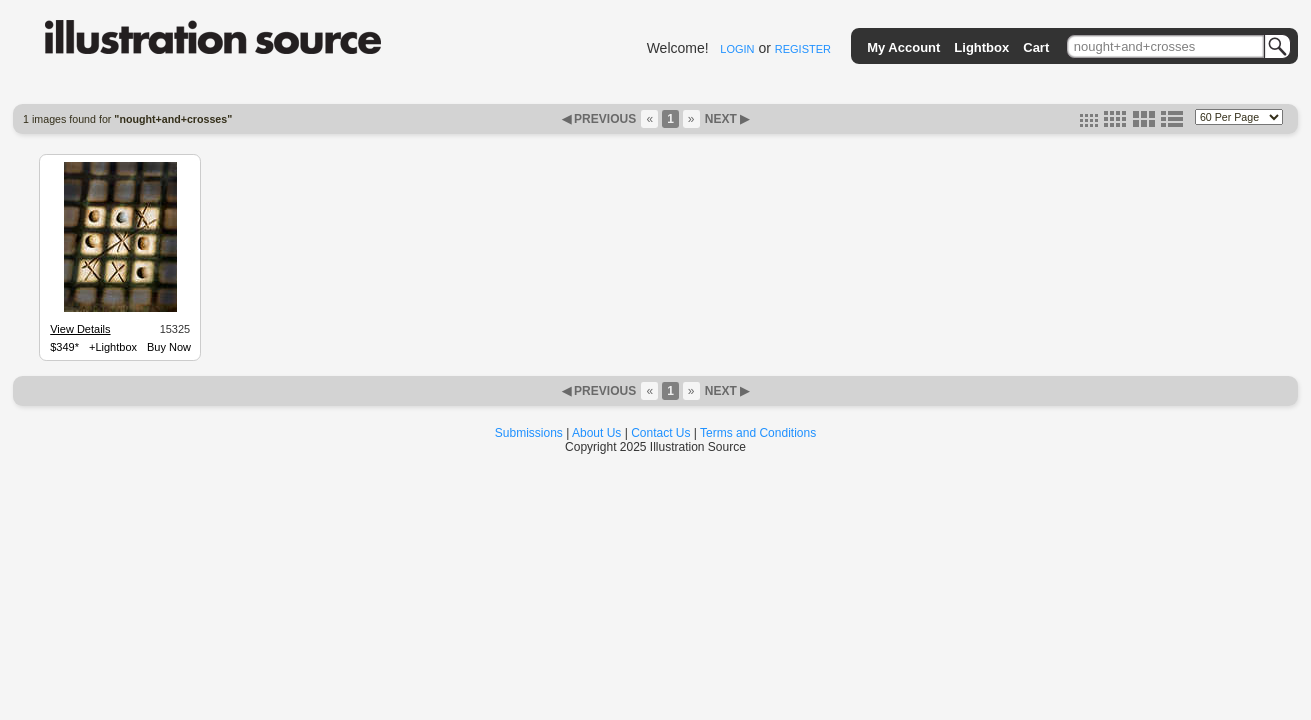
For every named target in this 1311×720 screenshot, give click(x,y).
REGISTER (803, 49)
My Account (903, 47)
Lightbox (981, 47)
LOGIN (737, 49)
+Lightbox (113, 347)
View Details (80, 329)
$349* (64, 347)
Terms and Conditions (758, 433)
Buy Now (169, 347)
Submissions (529, 433)
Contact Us (660, 433)
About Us (596, 433)
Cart (1036, 47)
